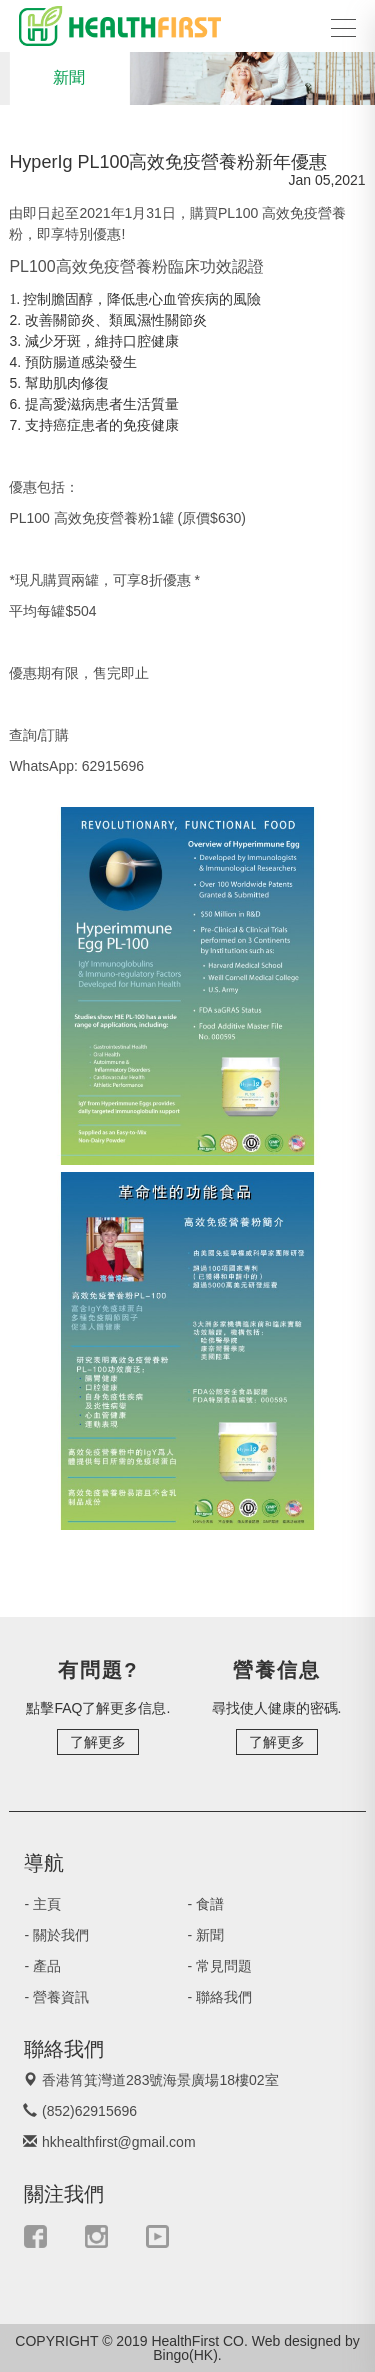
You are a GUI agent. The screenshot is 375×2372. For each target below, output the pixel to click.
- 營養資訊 (62, 1997)
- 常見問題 (225, 1966)
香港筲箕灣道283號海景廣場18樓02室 (161, 2080)
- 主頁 (48, 1904)
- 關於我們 (62, 1935)
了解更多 (98, 1742)
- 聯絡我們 (225, 1997)
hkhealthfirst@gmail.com (119, 2142)
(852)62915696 (90, 2111)
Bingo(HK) (185, 2355)
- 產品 (48, 1966)
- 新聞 (211, 1935)
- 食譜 (211, 1904)
